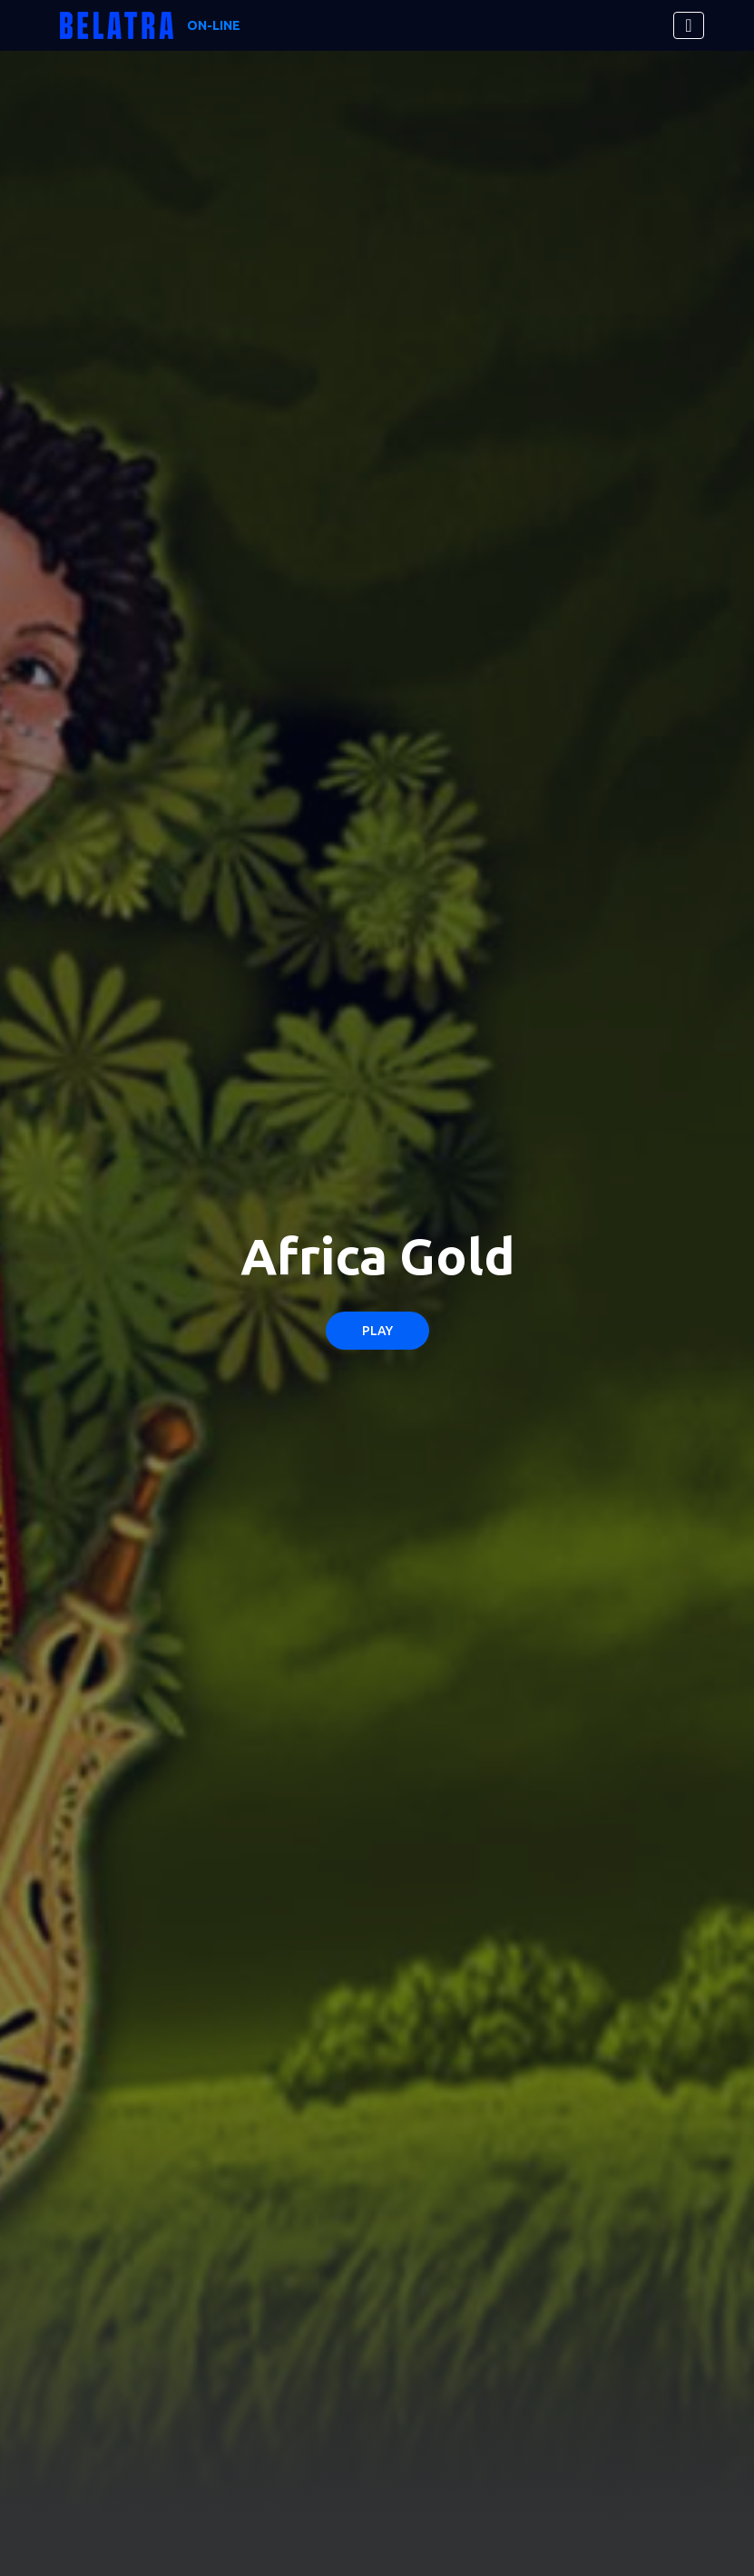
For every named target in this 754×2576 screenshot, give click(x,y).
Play (377, 1330)
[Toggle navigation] (688, 25)
